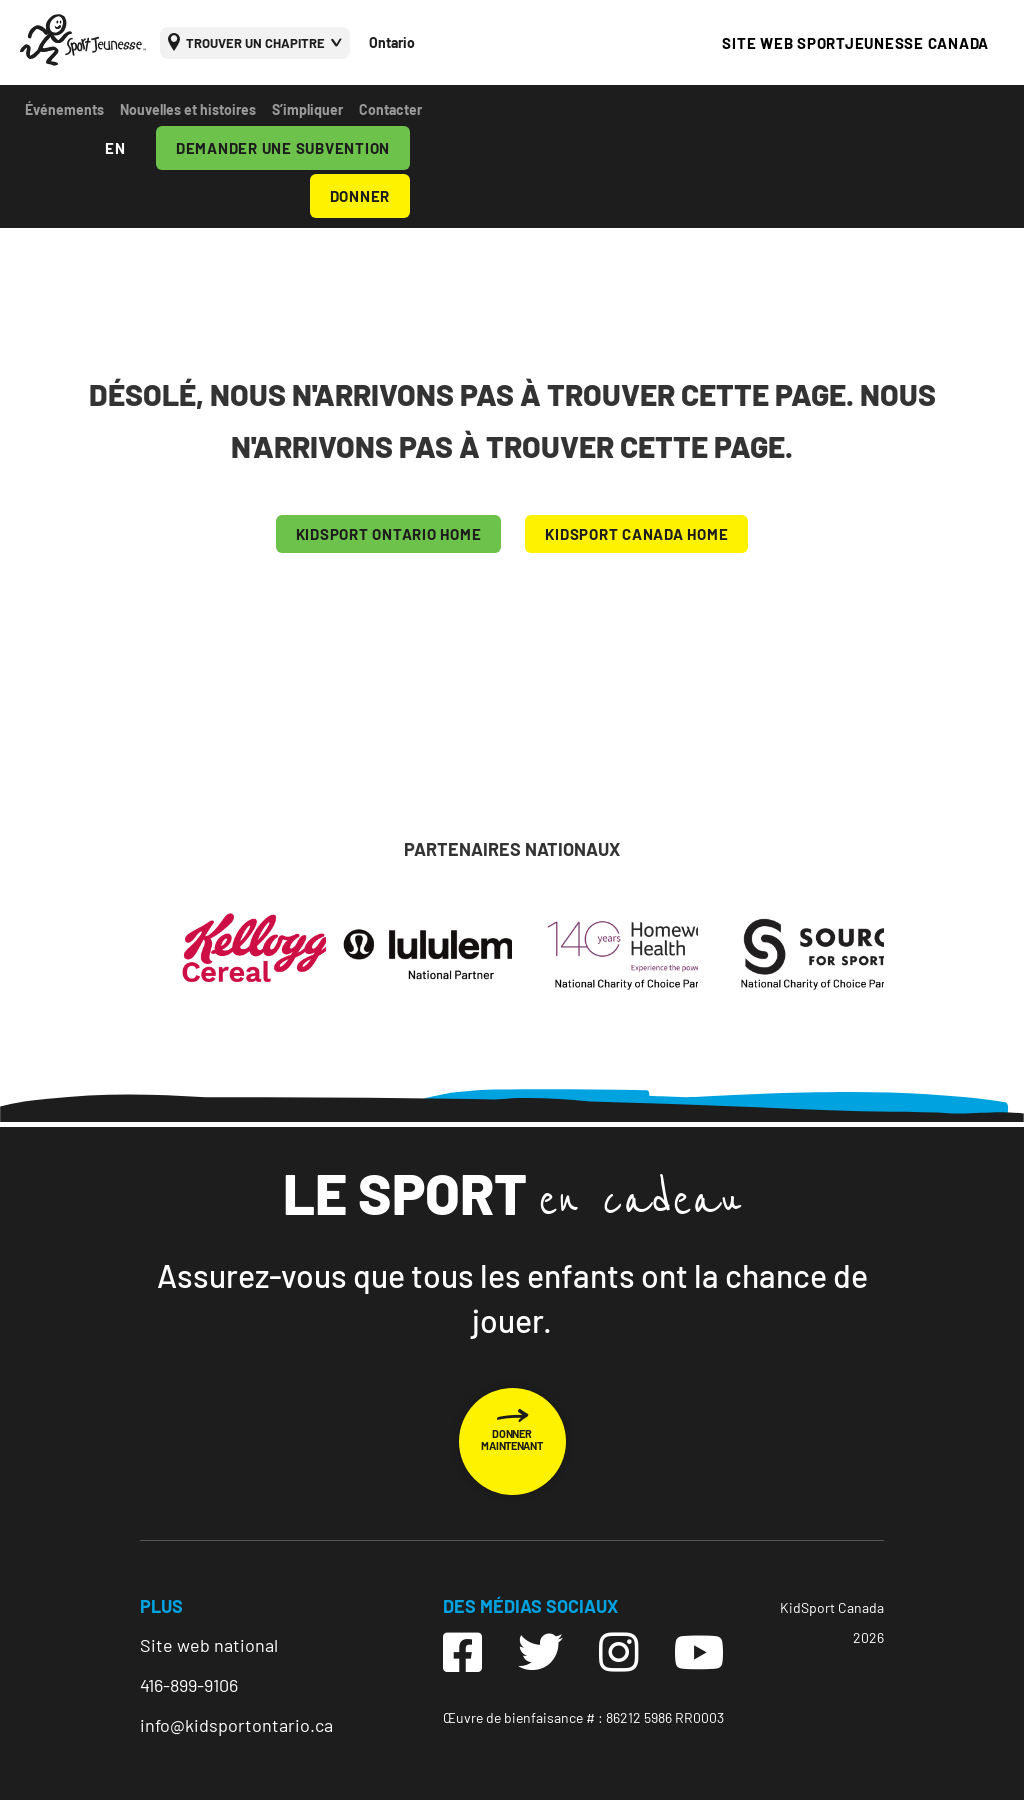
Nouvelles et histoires (188, 109)
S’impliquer (307, 109)
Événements (64, 109)
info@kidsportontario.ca (236, 1725)
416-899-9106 (189, 1685)
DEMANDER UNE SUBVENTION (283, 148)
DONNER (360, 196)
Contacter (390, 109)
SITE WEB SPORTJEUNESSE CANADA (855, 43)
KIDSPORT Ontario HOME (389, 534)
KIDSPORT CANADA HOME (636, 534)
